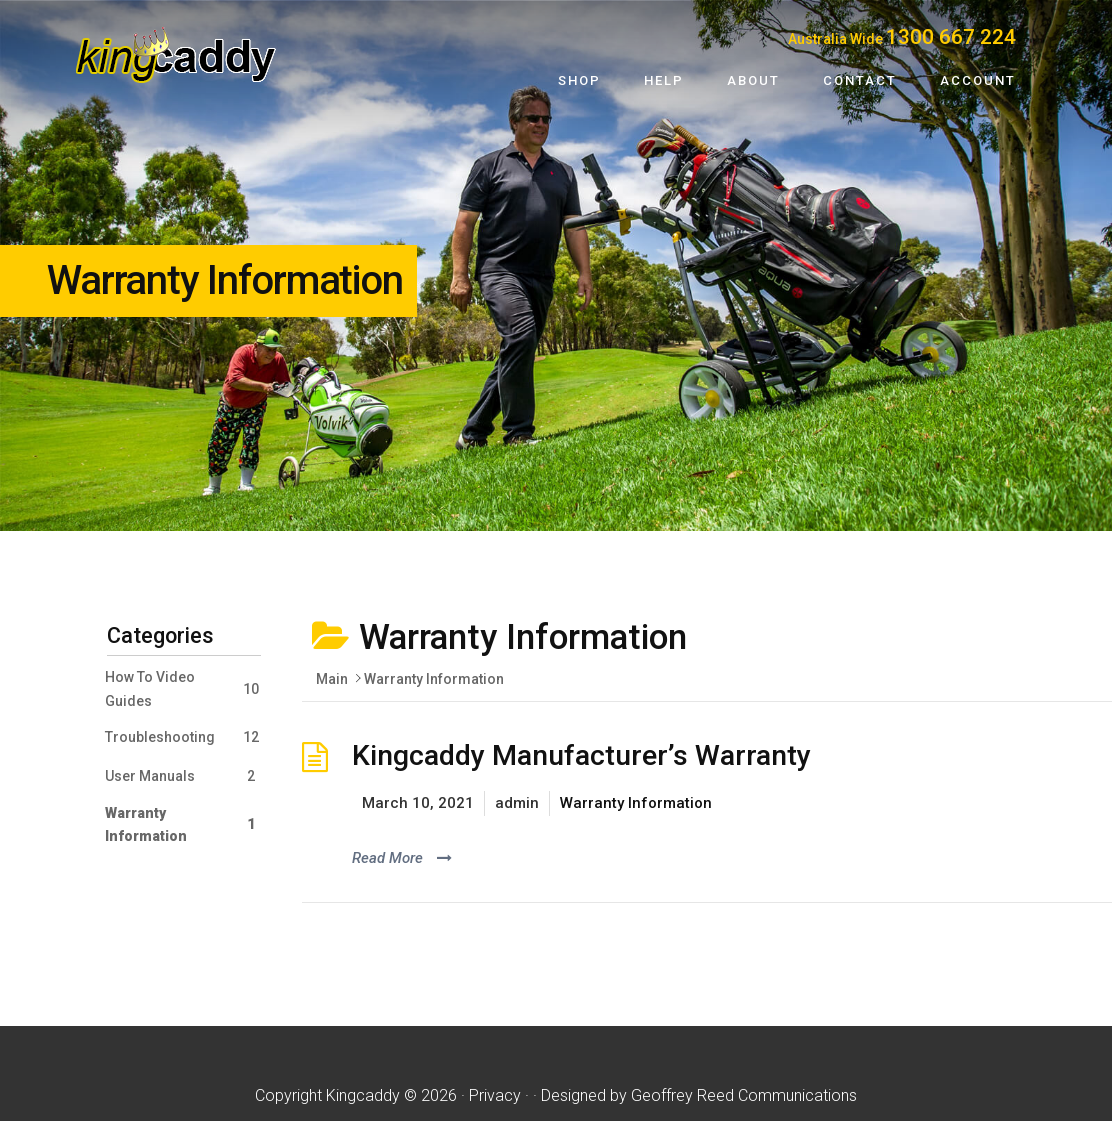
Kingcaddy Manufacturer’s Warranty (581, 755)
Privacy (495, 1095)
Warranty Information (636, 803)
